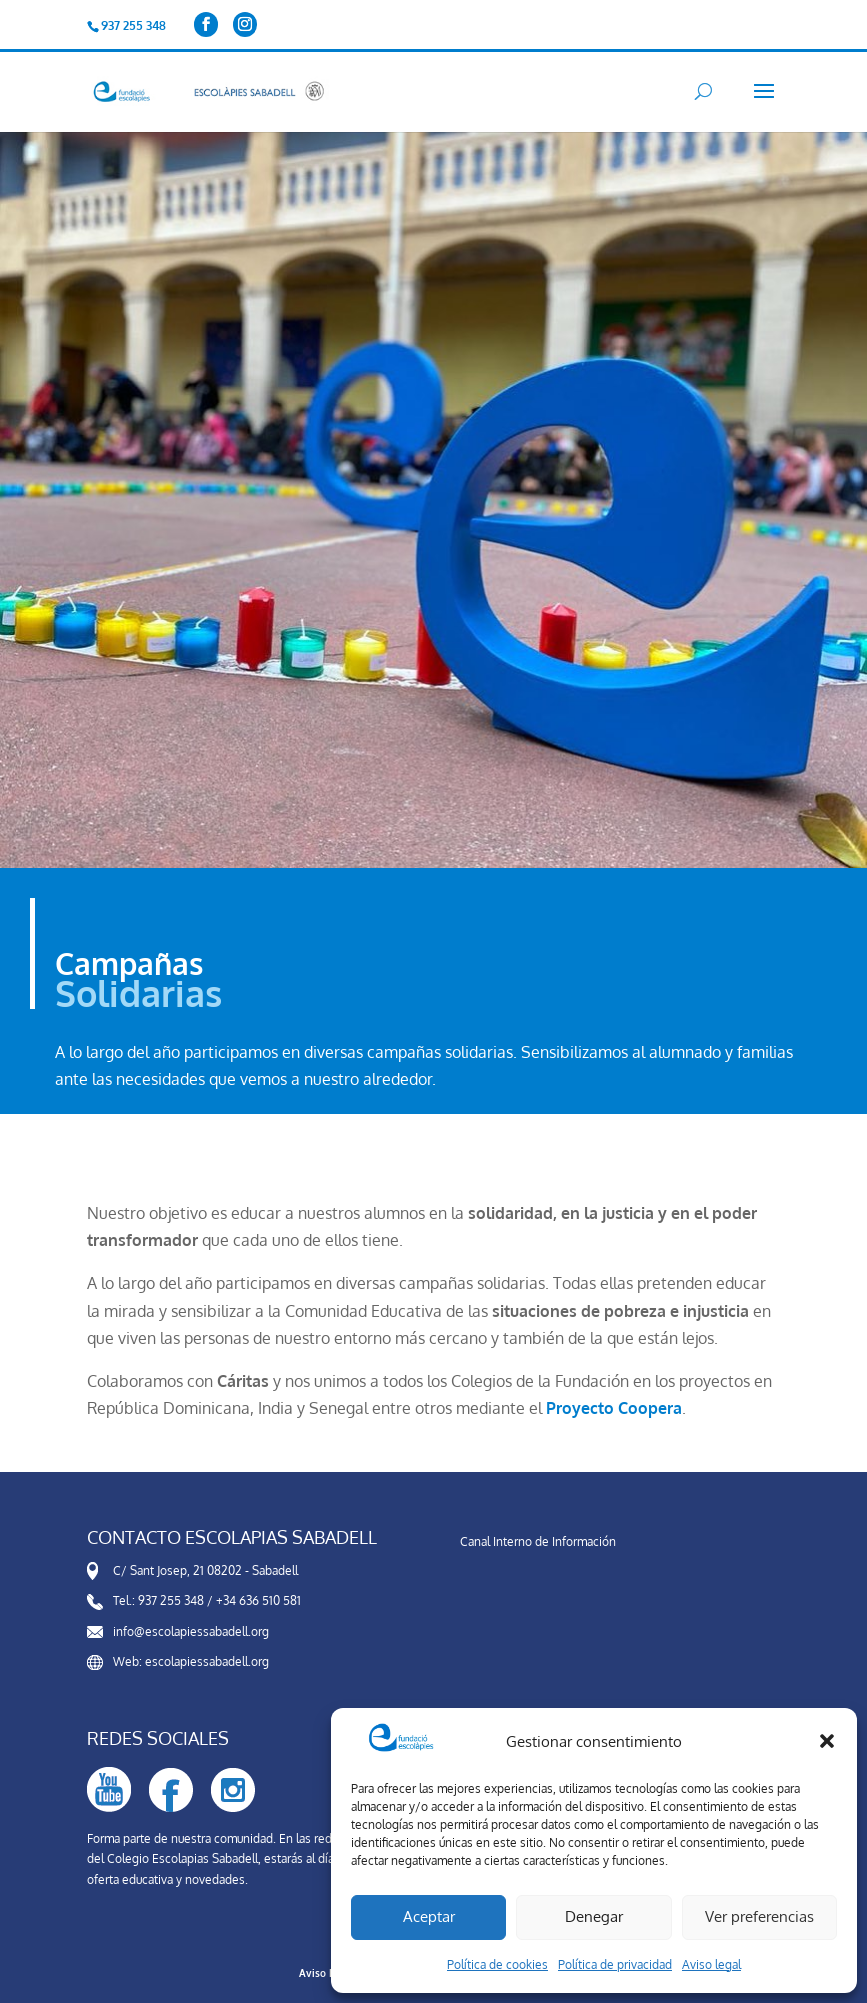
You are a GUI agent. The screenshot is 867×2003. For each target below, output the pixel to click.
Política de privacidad (615, 1964)
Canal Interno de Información (538, 1541)
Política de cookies (497, 1964)
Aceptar (429, 1916)
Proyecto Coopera (614, 1408)
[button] (827, 1741)
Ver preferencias (759, 1916)
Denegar (594, 1916)
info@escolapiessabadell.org (191, 1631)
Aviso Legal (327, 1973)
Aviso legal (711, 1964)
